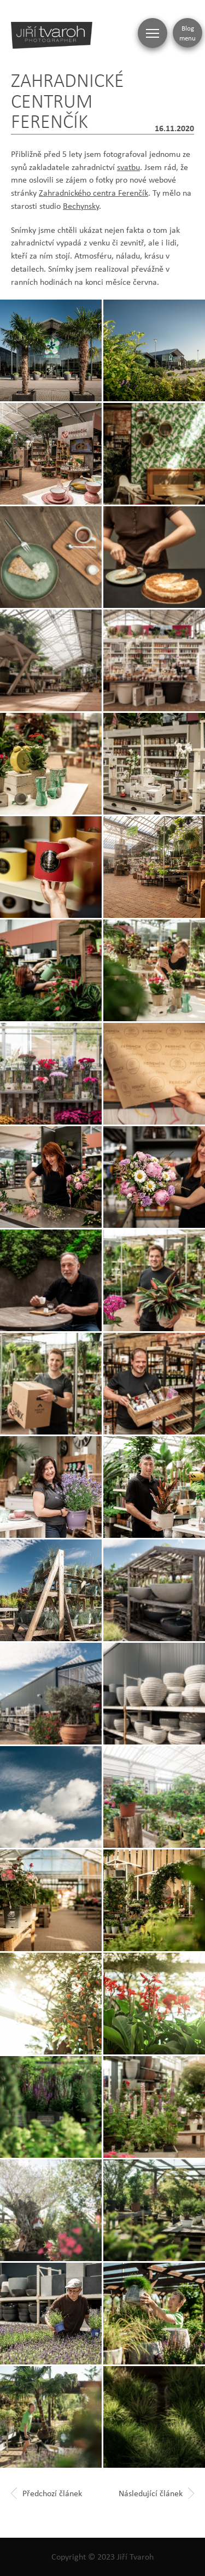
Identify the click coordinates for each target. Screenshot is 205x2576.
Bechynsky (81, 206)
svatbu (128, 167)
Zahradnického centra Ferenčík (93, 192)
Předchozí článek (46, 2493)
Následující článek (156, 2493)
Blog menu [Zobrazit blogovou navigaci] (187, 33)
